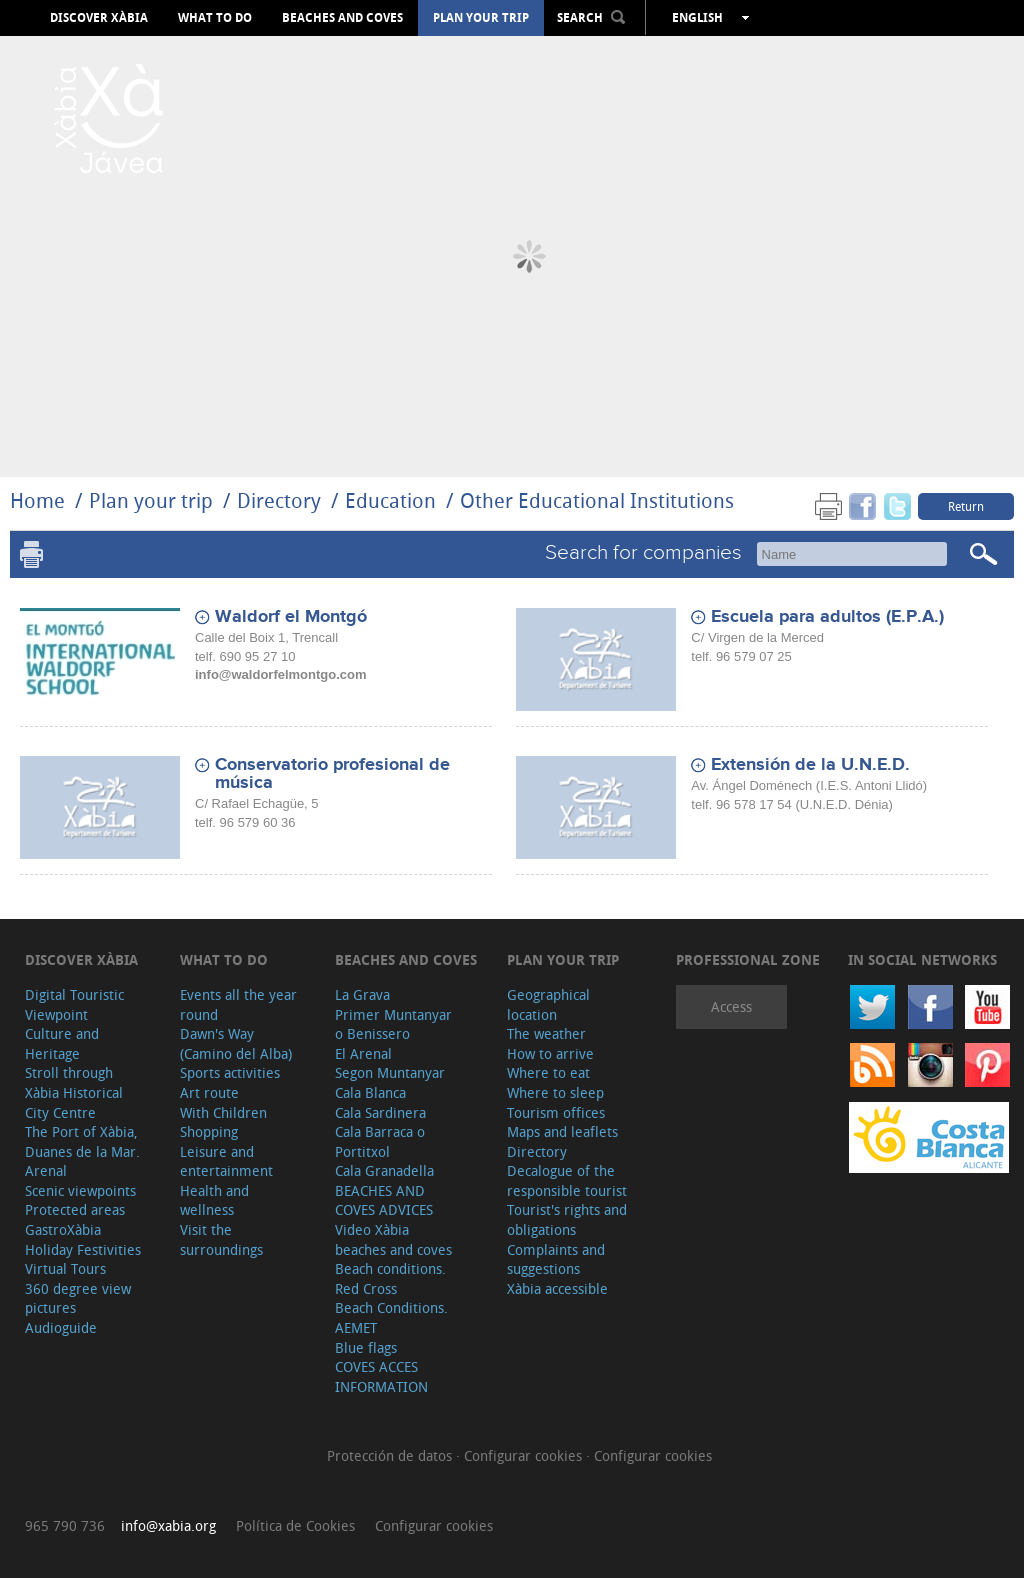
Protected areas (75, 1209)
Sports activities (230, 1072)
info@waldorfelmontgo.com (281, 674)
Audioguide (61, 1327)
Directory (279, 500)
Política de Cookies (295, 1525)
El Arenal (363, 1053)
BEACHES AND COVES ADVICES (384, 1200)
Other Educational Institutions (597, 500)
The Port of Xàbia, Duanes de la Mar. (82, 1141)
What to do (215, 18)
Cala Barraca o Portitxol (380, 1141)
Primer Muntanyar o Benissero (393, 1024)
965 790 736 (65, 1525)
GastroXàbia (63, 1229)
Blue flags (366, 1347)
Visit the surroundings (221, 1239)
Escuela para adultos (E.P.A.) (827, 617)
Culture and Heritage (62, 1043)
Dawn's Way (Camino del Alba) (236, 1043)
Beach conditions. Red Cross (390, 1278)
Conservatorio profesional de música (332, 774)
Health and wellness (214, 1200)
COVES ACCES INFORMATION (381, 1376)
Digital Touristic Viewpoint (74, 1004)
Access (731, 1006)
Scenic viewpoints (80, 1190)
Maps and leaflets (562, 1131)
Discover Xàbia (99, 18)
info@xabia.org (168, 1525)
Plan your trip (481, 18)
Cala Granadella (384, 1170)
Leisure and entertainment (226, 1161)
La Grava (362, 994)
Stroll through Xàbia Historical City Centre (74, 1092)
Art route (209, 1092)
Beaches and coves (342, 18)
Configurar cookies (525, 1455)
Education (390, 500)
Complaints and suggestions (556, 1259)
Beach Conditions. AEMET (391, 1317)
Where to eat (548, 1072)
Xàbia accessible (557, 1288)
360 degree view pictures (78, 1298)
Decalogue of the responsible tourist (567, 1180)
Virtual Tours (65, 1268)
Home (37, 500)
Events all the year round (238, 1004)
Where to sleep (555, 1092)
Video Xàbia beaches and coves (393, 1239)
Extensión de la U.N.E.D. (810, 765)
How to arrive (550, 1053)
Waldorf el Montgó (291, 617)
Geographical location (548, 1004)
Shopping (209, 1131)
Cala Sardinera (380, 1112)
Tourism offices (556, 1112)
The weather (546, 1033)
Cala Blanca (370, 1092)
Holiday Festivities (83, 1249)
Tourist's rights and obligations (567, 1219)
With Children (223, 1112)
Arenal (46, 1170)
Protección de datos (391, 1455)
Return (966, 506)
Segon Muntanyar (390, 1072)
